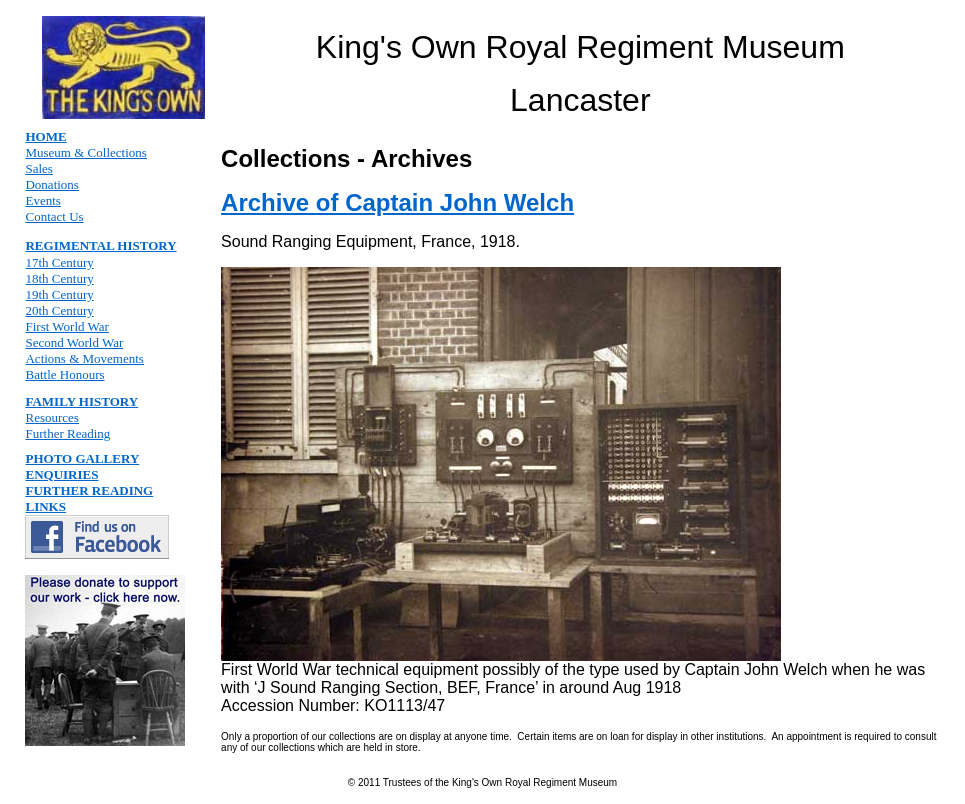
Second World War (74, 342)
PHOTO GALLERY (82, 458)
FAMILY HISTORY (81, 401)
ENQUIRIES (61, 474)
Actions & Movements (84, 358)
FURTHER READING (89, 490)
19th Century (59, 294)
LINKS (45, 506)
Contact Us (54, 216)
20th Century (59, 310)
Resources (51, 417)
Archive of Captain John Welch (397, 202)
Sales (38, 168)
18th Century (59, 278)
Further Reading (67, 433)
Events (42, 200)
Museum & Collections (85, 152)
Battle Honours (64, 374)
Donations (51, 184)
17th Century (59, 262)
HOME (45, 136)
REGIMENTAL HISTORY (100, 245)
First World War (66, 326)
